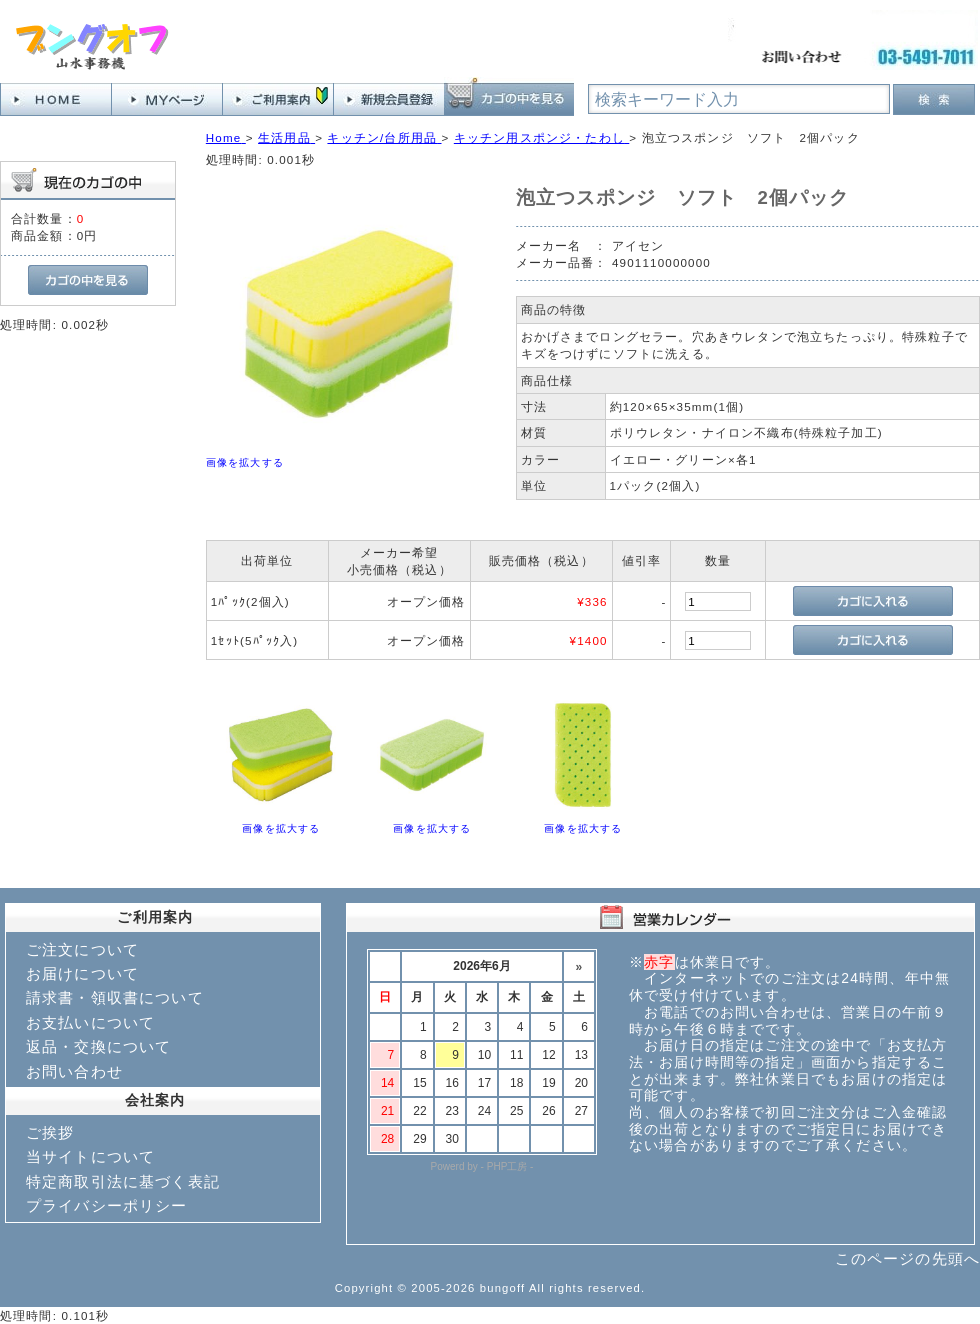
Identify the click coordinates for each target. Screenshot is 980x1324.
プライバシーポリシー (107, 1205)
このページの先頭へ (907, 1258)
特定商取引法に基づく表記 (123, 1181)
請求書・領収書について (115, 997)
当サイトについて (90, 1156)
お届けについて (82, 973)
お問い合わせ (74, 1071)
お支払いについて (90, 1022)
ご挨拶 (50, 1132)
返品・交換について (98, 1046)
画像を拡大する (245, 462)
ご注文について (82, 949)
